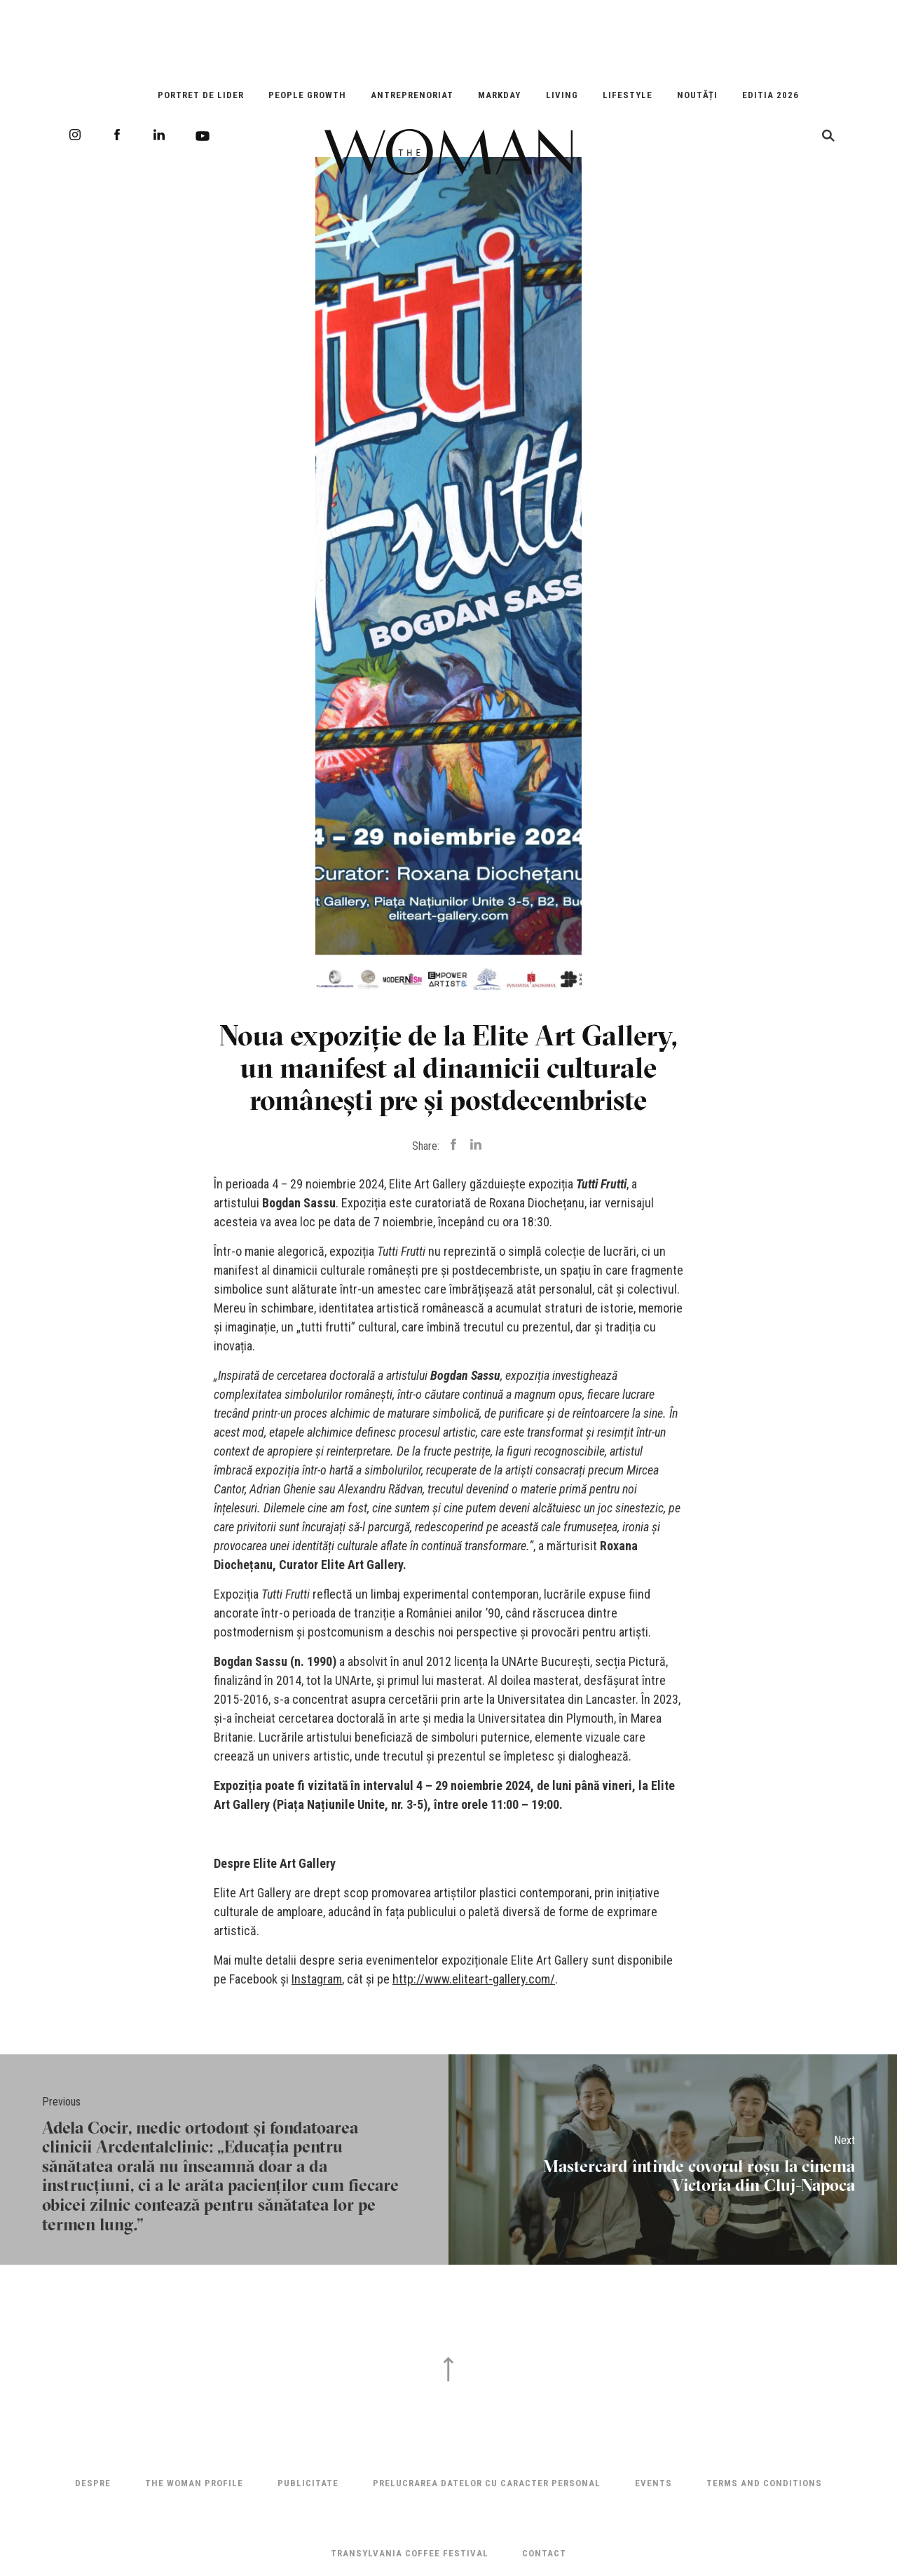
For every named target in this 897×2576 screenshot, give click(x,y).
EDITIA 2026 (770, 95)
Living (562, 95)
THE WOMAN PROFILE (194, 2483)
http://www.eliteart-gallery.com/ (473, 1979)
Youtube (203, 136)
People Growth (307, 95)
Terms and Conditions (764, 2483)
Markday (499, 95)
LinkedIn (159, 134)
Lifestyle (627, 95)
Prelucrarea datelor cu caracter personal (487, 2483)
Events (653, 2483)
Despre (93, 2483)
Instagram (75, 134)
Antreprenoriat (412, 95)
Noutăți (697, 95)
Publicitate (308, 2483)
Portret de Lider (201, 95)
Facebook (117, 134)
